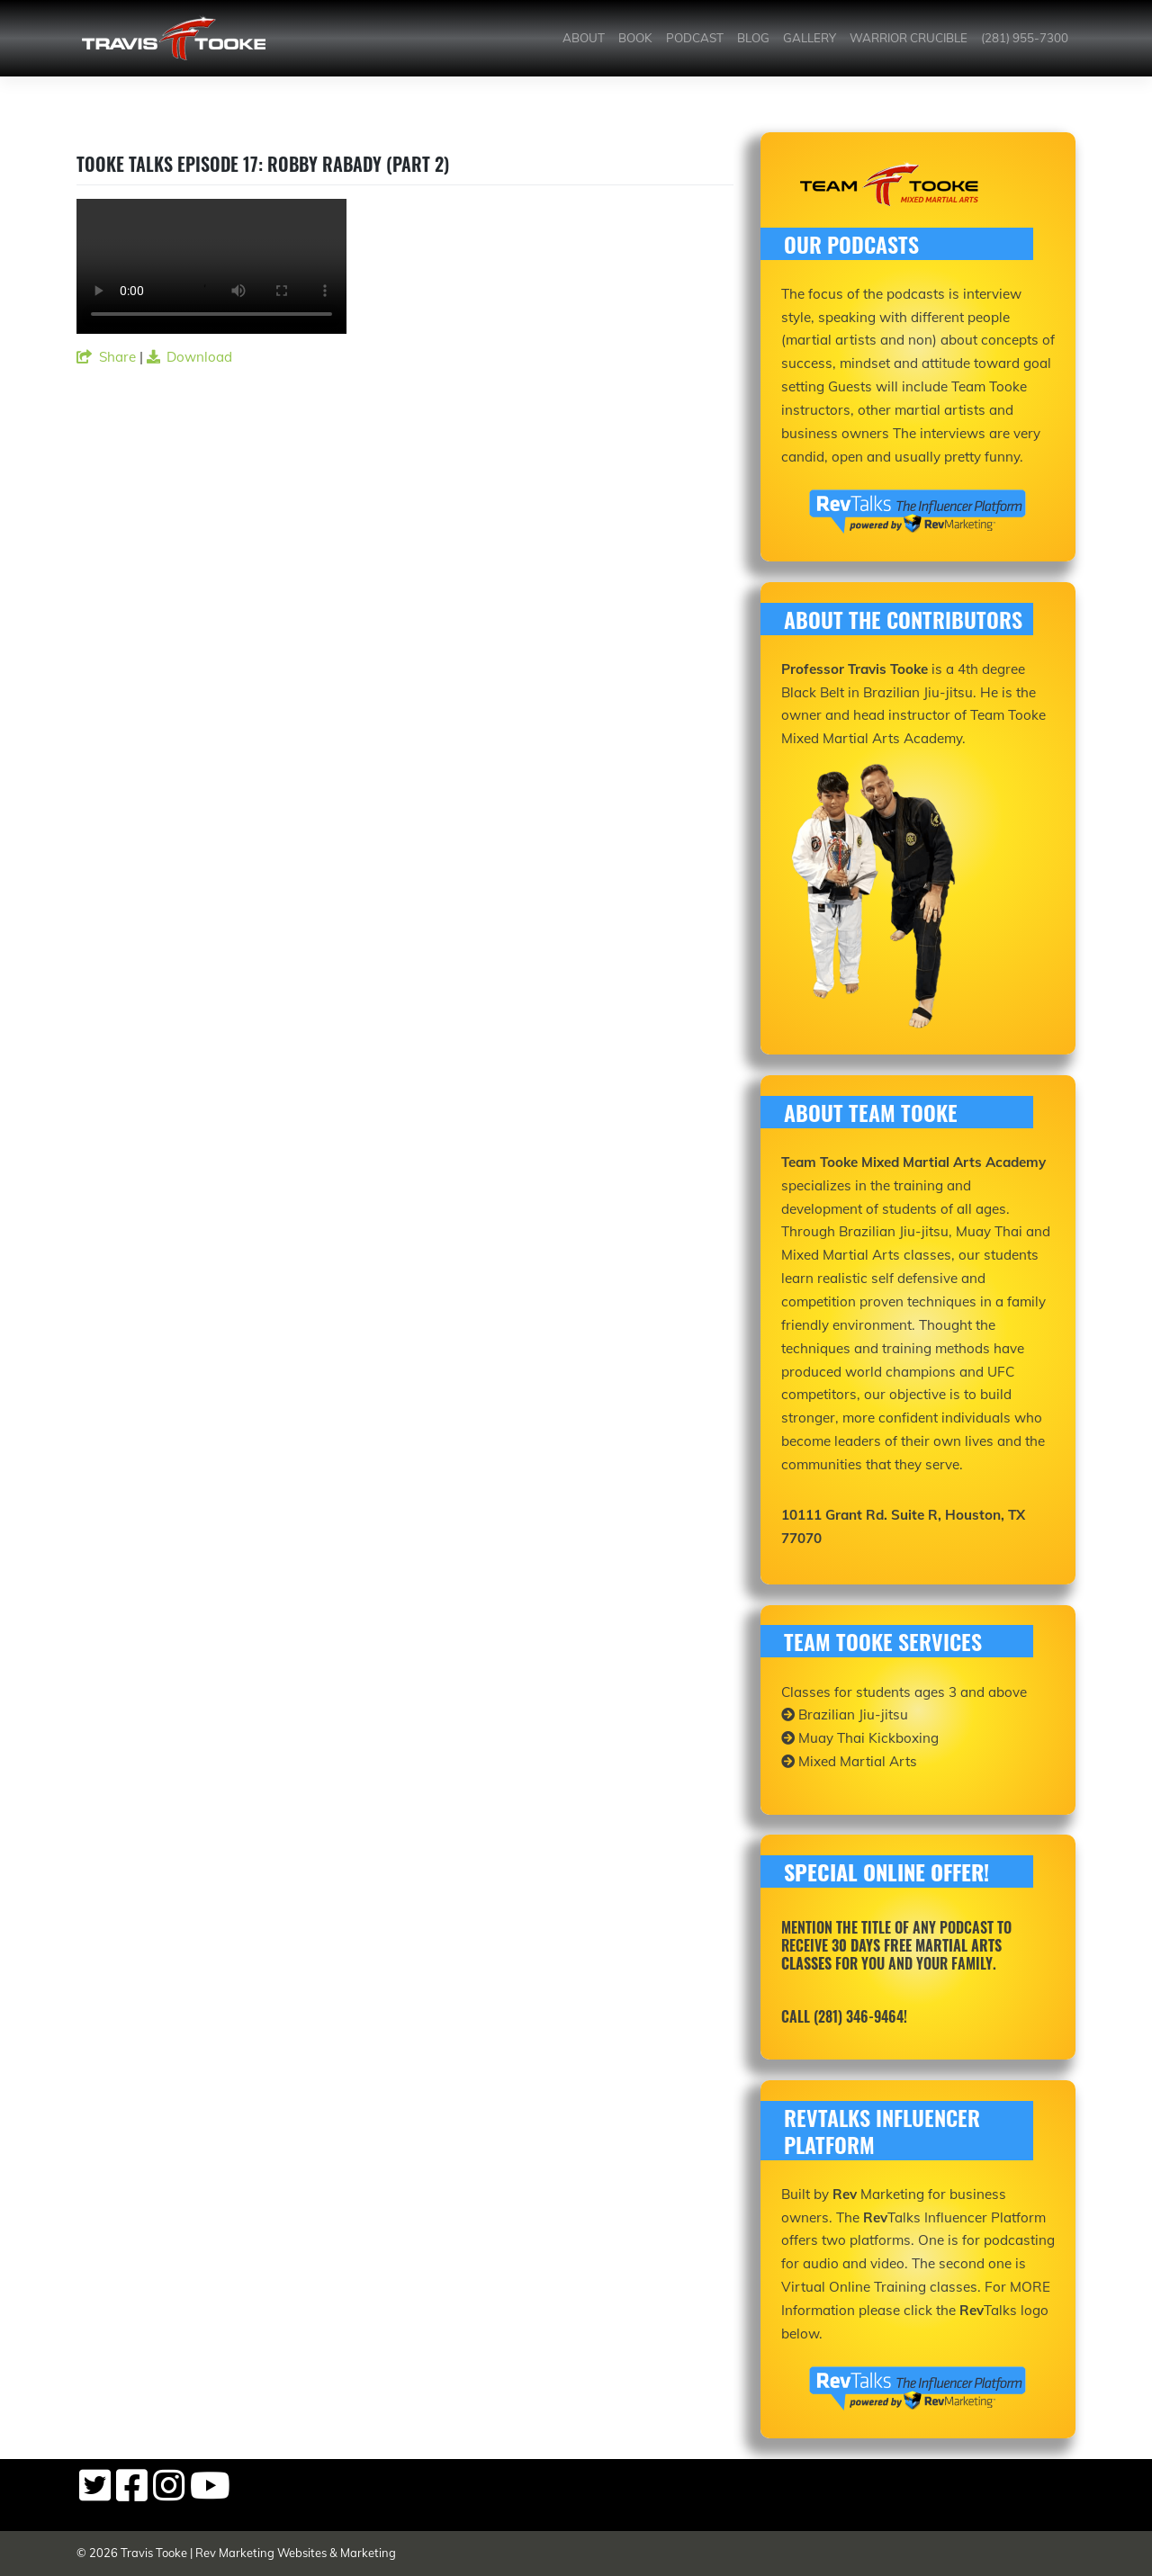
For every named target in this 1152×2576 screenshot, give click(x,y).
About (583, 38)
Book (635, 38)
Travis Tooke (154, 2552)
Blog (753, 38)
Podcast (695, 38)
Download (190, 356)
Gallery (809, 38)
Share (106, 356)
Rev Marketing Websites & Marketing (295, 2552)
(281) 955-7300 (1024, 38)
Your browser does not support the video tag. (211, 266)
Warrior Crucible (909, 38)
